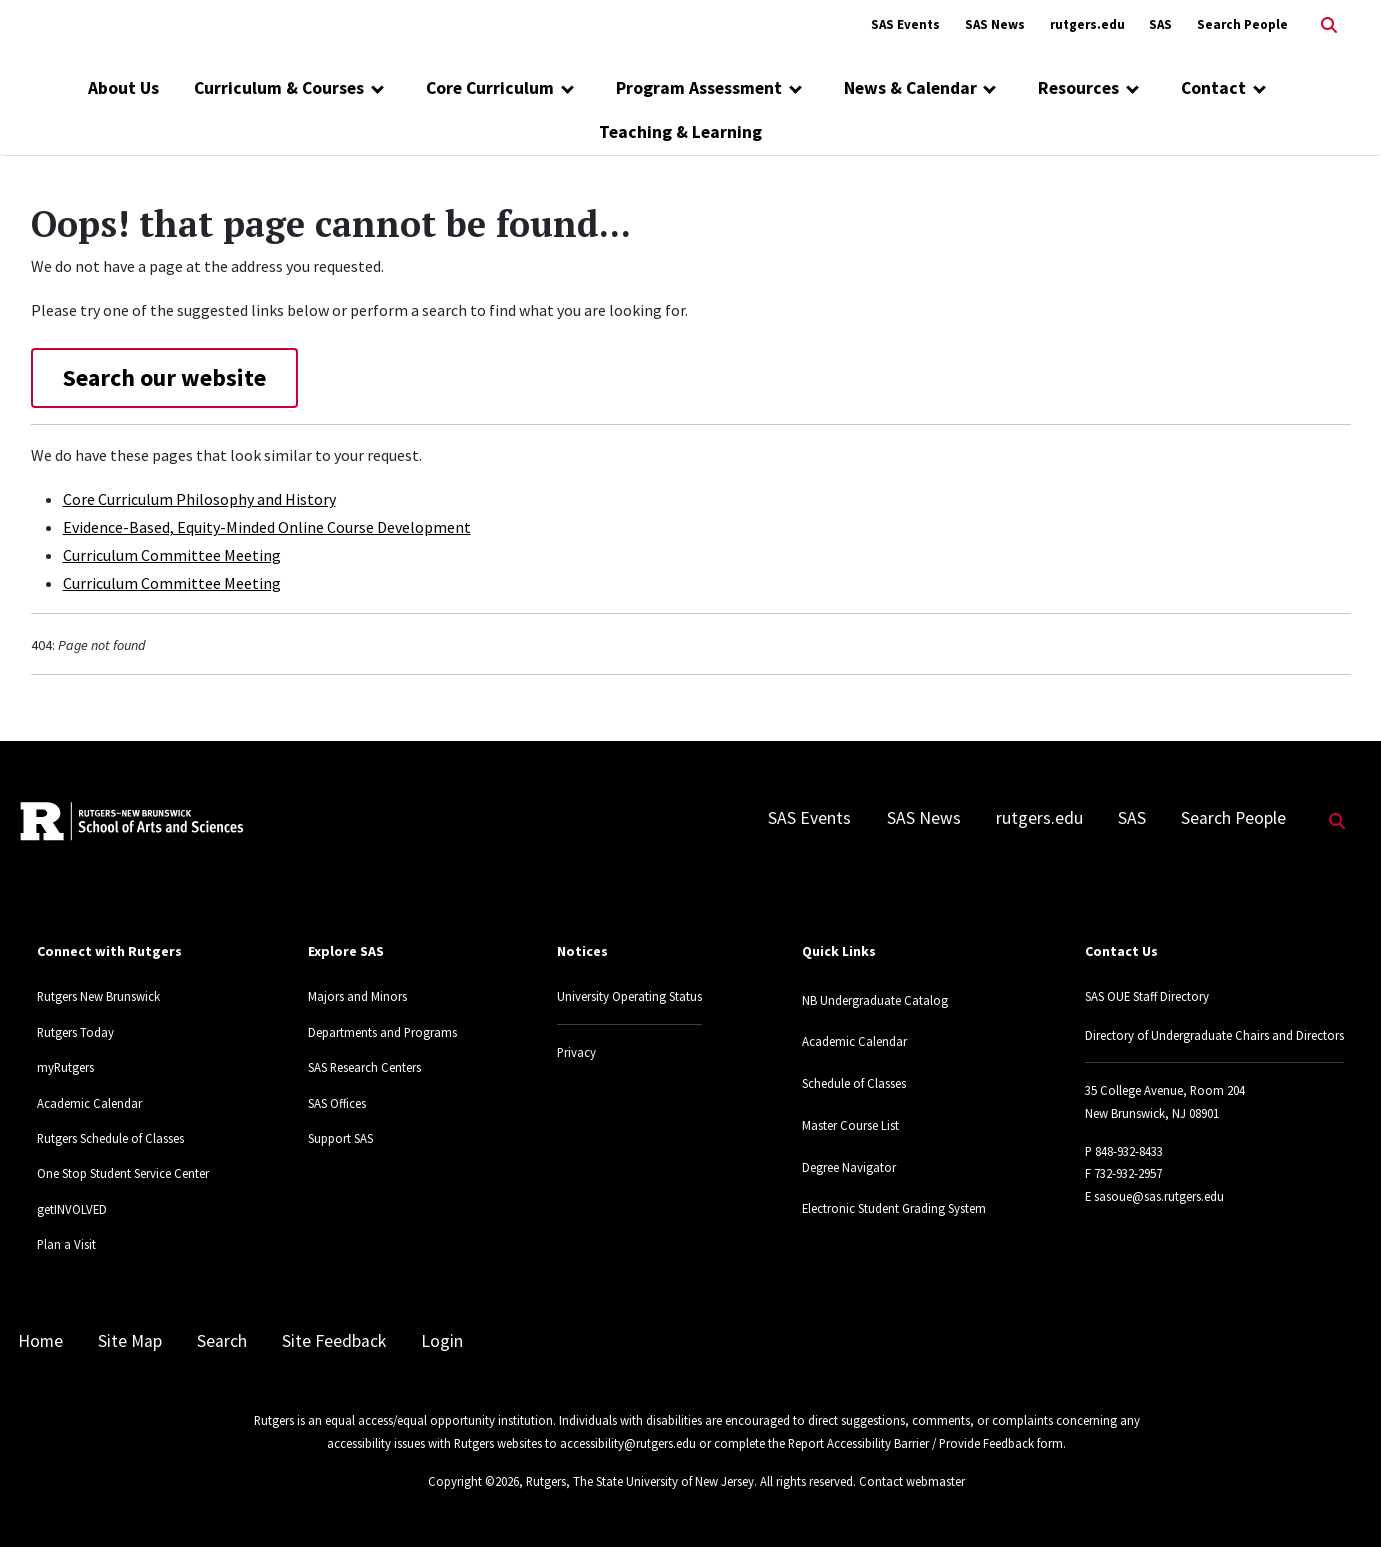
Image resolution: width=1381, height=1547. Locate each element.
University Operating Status (629, 996)
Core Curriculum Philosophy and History (199, 499)
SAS (1160, 24)
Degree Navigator (849, 1167)
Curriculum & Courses (279, 88)
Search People (1242, 24)
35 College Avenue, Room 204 (1165, 1090)
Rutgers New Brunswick (98, 996)
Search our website (164, 377)
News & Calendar (910, 88)
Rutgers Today (75, 1032)
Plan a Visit (66, 1244)
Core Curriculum (490, 88)
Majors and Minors (357, 996)
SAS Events (905, 24)
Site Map (130, 1341)
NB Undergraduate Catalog (875, 1000)
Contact (1213, 88)
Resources (1078, 88)
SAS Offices (337, 1103)
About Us (123, 88)
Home (40, 1341)
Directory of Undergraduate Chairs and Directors (1214, 1035)
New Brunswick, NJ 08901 (1152, 1113)
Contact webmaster (912, 1481)
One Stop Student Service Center (123, 1173)
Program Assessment (699, 88)
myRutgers (65, 1067)
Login (442, 1341)
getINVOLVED (72, 1209)
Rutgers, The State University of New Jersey (640, 1481)
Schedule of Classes (854, 1083)
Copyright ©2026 (473, 1481)
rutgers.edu (1087, 24)
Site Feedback (334, 1341)
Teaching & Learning (680, 132)
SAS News (995, 24)
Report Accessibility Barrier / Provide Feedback (911, 1443)
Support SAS (340, 1138)
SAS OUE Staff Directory (1147, 996)
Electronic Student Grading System (894, 1208)
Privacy (576, 1052)
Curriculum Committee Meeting (172, 555)
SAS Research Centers (364, 1067)
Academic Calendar (89, 1103)
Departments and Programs (382, 1032)
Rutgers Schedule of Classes (110, 1138)
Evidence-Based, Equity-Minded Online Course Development (267, 527)
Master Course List (850, 1125)
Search (222, 1341)
